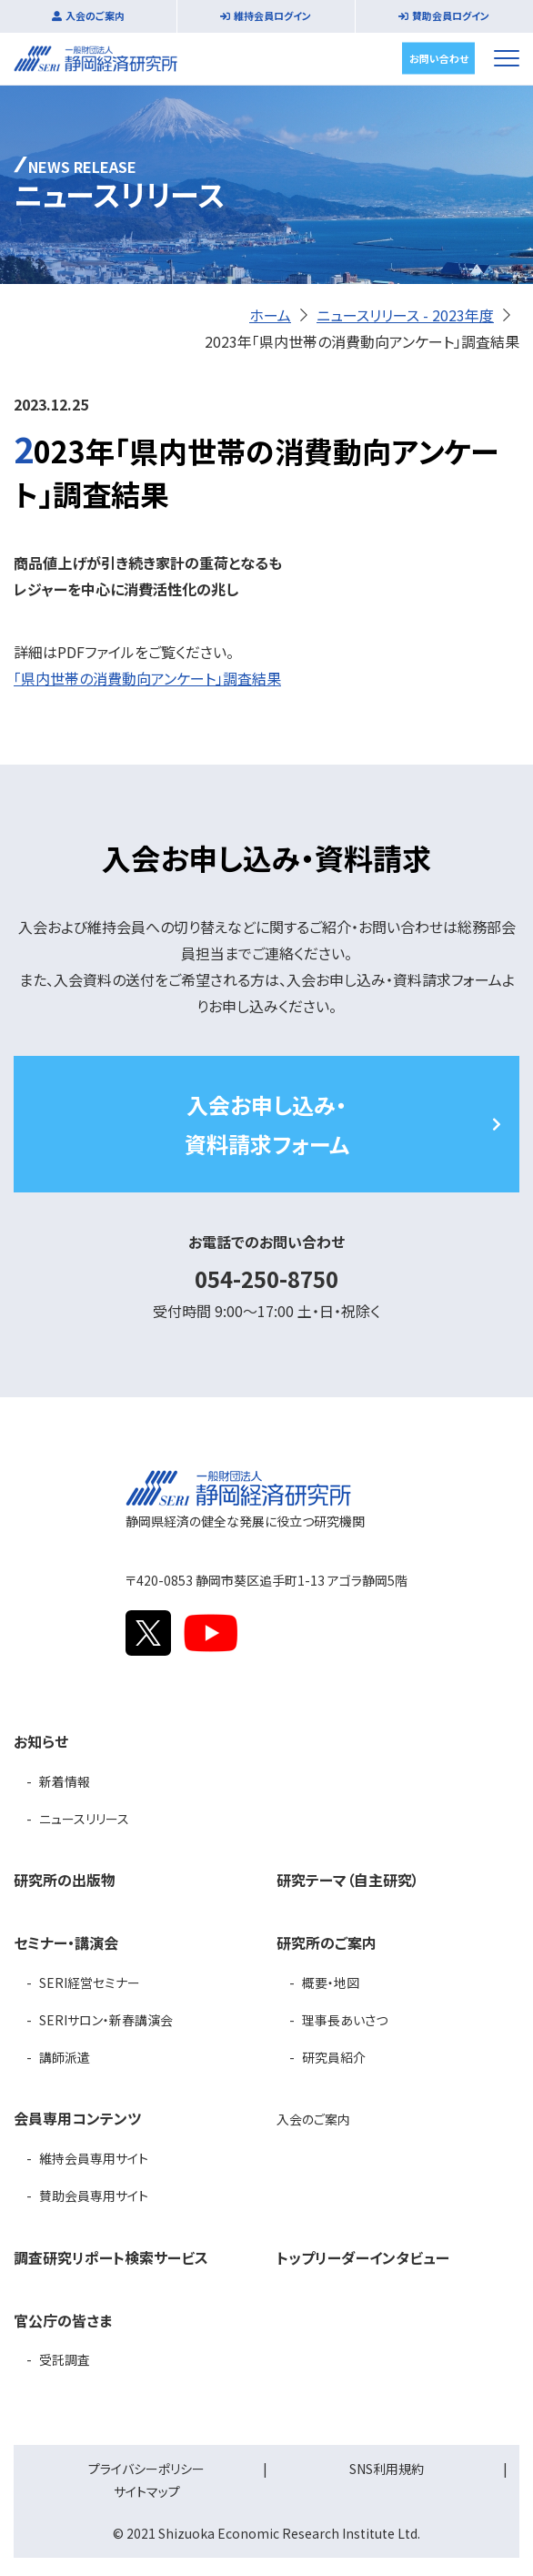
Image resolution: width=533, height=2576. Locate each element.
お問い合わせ (438, 57)
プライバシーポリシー (146, 2468)
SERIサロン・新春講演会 (106, 2020)
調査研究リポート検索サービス (111, 2257)
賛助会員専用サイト (93, 2195)
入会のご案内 (95, 15)
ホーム (270, 315)
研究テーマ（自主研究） (348, 1880)
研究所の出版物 (65, 1880)
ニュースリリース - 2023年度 (405, 315)
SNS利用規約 (386, 2468)
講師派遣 (64, 2057)
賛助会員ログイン (450, 15)
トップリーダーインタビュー (363, 2257)
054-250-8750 (266, 1278)
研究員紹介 (334, 2057)
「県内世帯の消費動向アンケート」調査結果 (147, 678)
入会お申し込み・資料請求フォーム (267, 1124)
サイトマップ (147, 2491)
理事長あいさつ (344, 2020)
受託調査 (64, 2359)
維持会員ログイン (272, 15)
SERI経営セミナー (89, 1982)
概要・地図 (330, 1982)
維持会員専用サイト (93, 2158)
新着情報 (64, 1781)
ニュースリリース (84, 1819)
